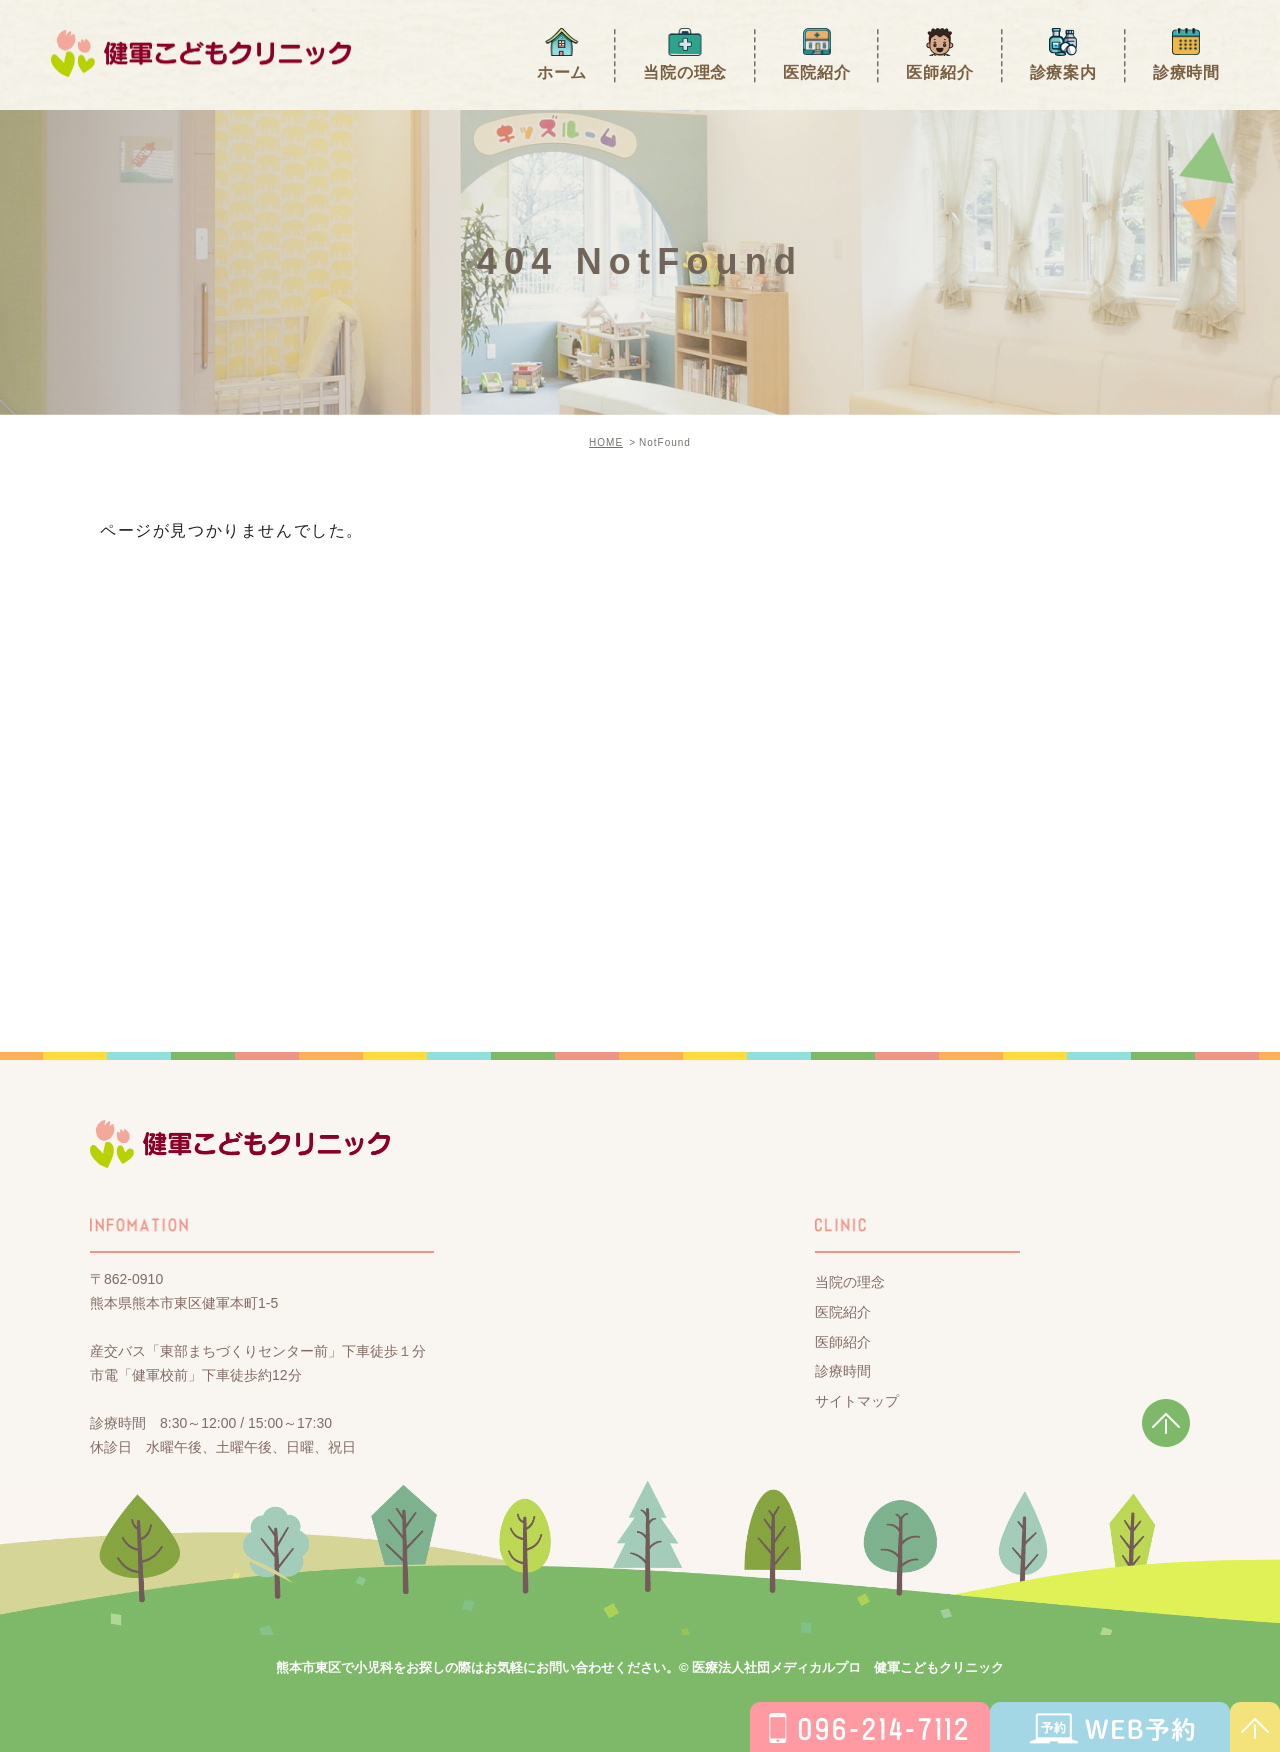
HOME (606, 442)
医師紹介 (939, 72)
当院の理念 (685, 72)
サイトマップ (857, 1401)
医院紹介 (816, 72)
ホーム (562, 72)
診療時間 (1186, 72)
